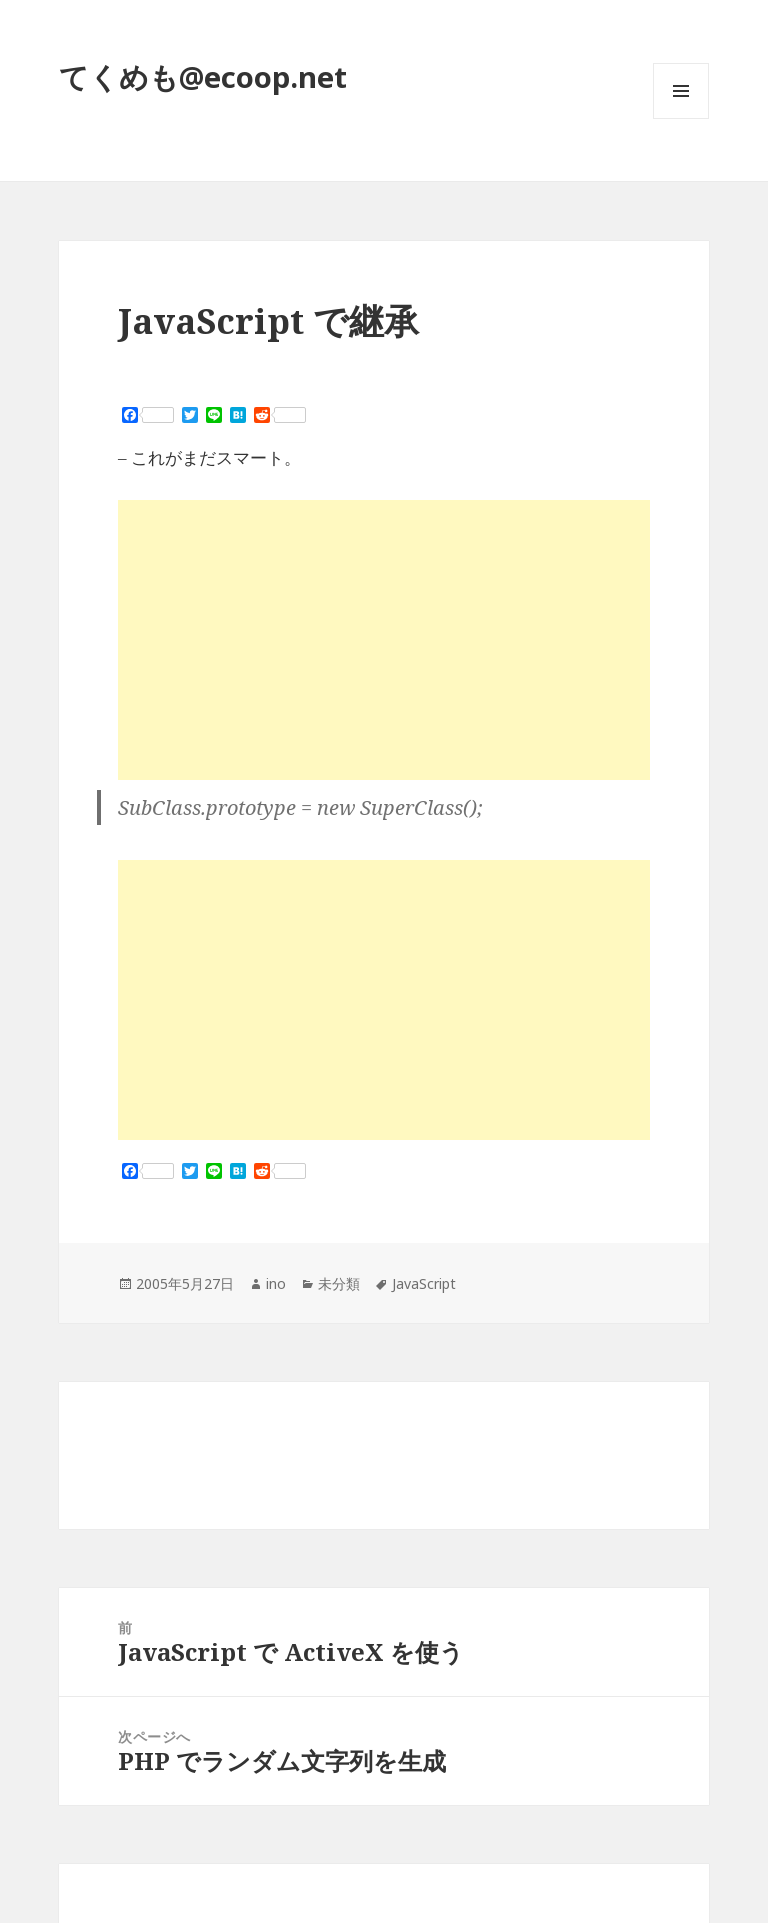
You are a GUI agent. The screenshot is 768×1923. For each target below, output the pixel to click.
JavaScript (424, 1283)
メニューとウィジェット (681, 118)
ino (276, 1283)
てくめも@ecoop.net (203, 76)
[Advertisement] (384, 640)
